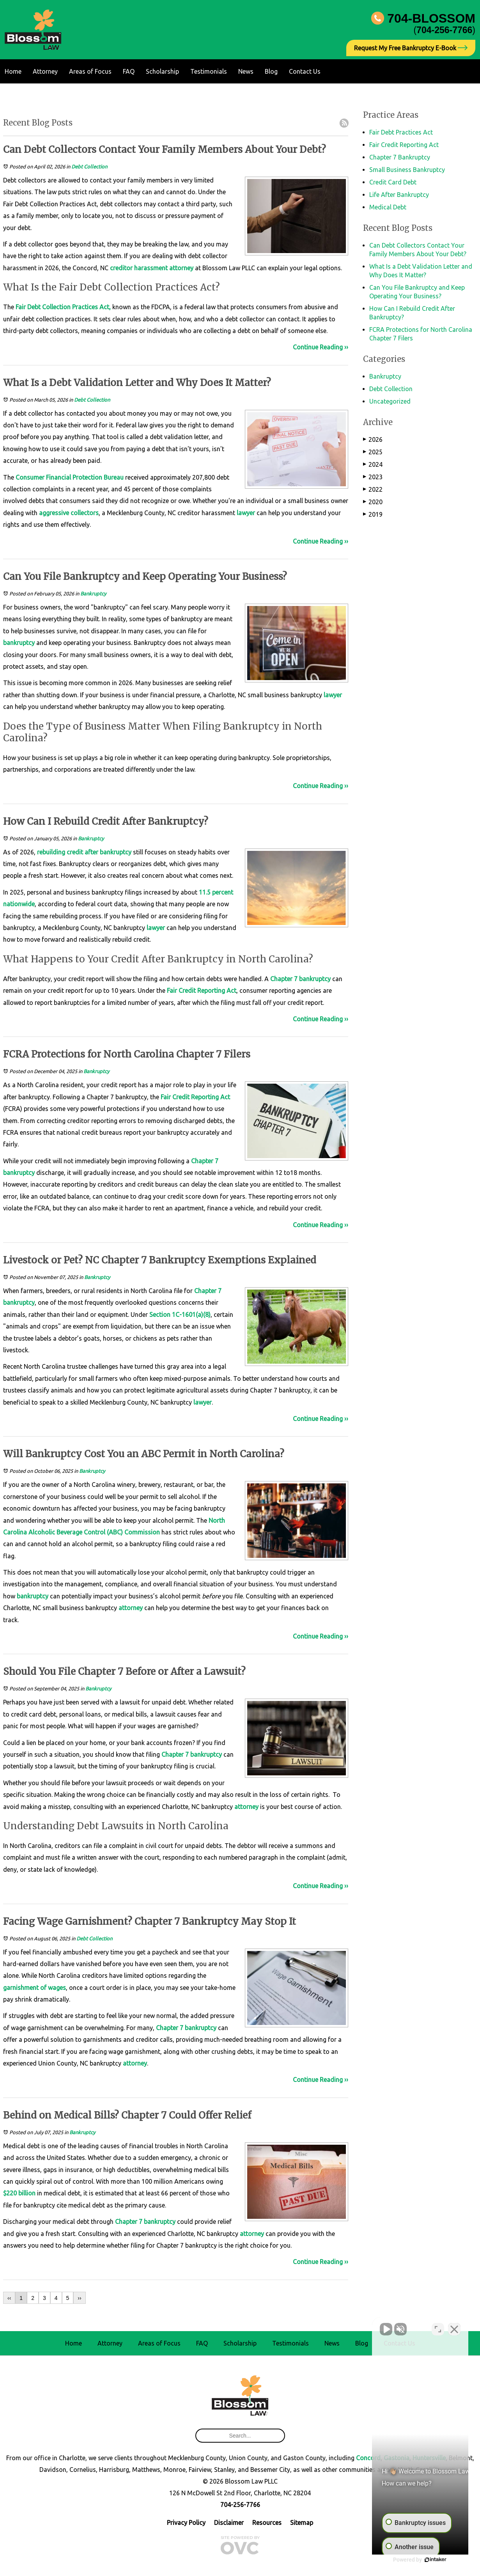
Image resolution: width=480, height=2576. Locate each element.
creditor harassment (139, 267)
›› (79, 2298)
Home (13, 71)
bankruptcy (19, 642)
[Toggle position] (438, 2327)
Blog (271, 71)
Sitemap (301, 2522)
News (245, 71)
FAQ (129, 71)
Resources (267, 2522)
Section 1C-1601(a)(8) (179, 1314)
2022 (373, 489)
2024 (373, 464)
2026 (373, 439)
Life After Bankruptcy (399, 194)
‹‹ (9, 2298)
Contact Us (305, 71)
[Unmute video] (342, 2327)
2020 (373, 502)
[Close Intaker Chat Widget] (454, 2327)
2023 (373, 477)
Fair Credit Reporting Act (201, 990)
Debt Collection (89, 166)
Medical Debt (387, 207)
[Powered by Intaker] (413, 2559)
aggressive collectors (69, 512)
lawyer (246, 512)
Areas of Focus (90, 71)
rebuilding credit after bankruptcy (84, 852)
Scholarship (162, 71)
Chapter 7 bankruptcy (300, 978)
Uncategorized (390, 401)
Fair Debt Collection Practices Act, (63, 306)
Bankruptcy (93, 593)
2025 (373, 452)
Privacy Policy (186, 2522)
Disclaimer (229, 2522)
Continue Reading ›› (320, 347)
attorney (181, 267)
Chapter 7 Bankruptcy (399, 157)
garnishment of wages (34, 1987)
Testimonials (208, 71)
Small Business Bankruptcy (407, 169)
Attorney (45, 71)
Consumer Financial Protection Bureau (70, 477)
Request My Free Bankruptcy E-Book (411, 47)
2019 (373, 514)
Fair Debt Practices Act (401, 132)
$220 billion (19, 2193)
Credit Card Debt (392, 182)
